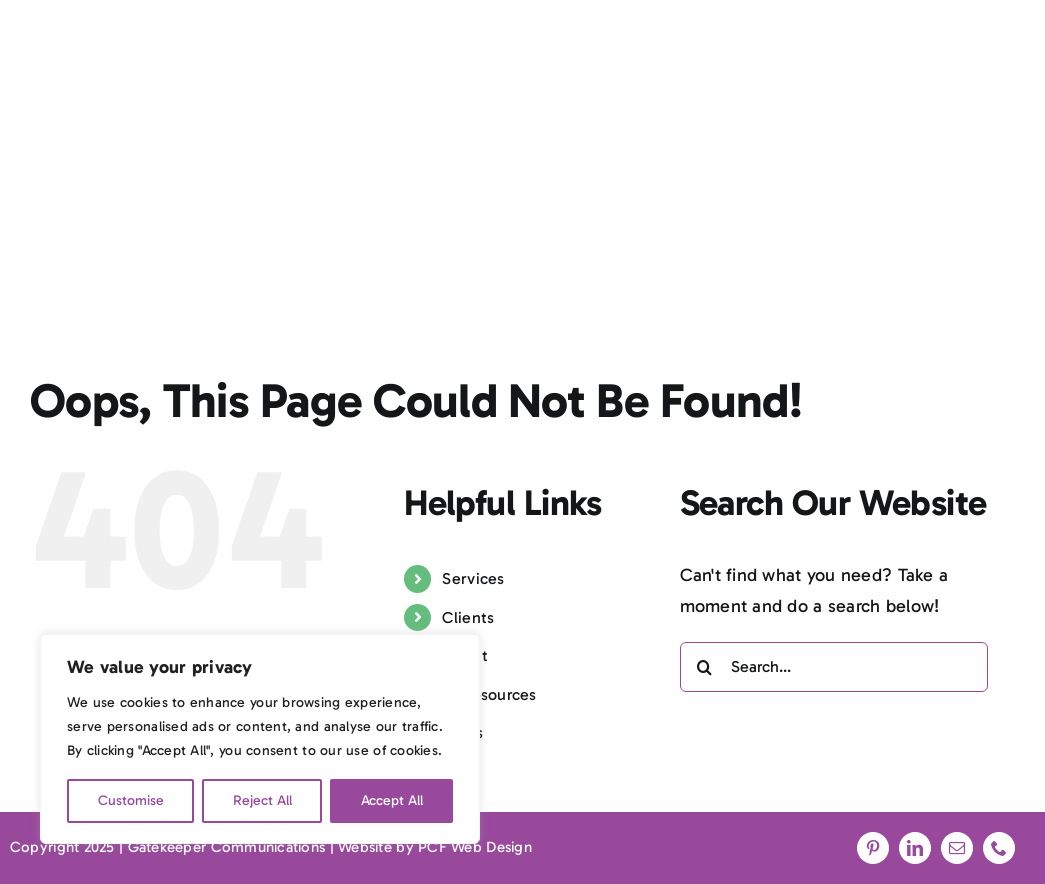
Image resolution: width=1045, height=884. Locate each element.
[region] (260, 739)
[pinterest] (873, 848)
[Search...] (834, 667)
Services (473, 578)
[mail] (957, 848)
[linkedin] (915, 848)
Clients (468, 617)
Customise (131, 800)
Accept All (392, 800)
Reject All (262, 800)
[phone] (999, 848)
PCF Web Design (475, 847)
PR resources (489, 694)
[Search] (705, 667)
